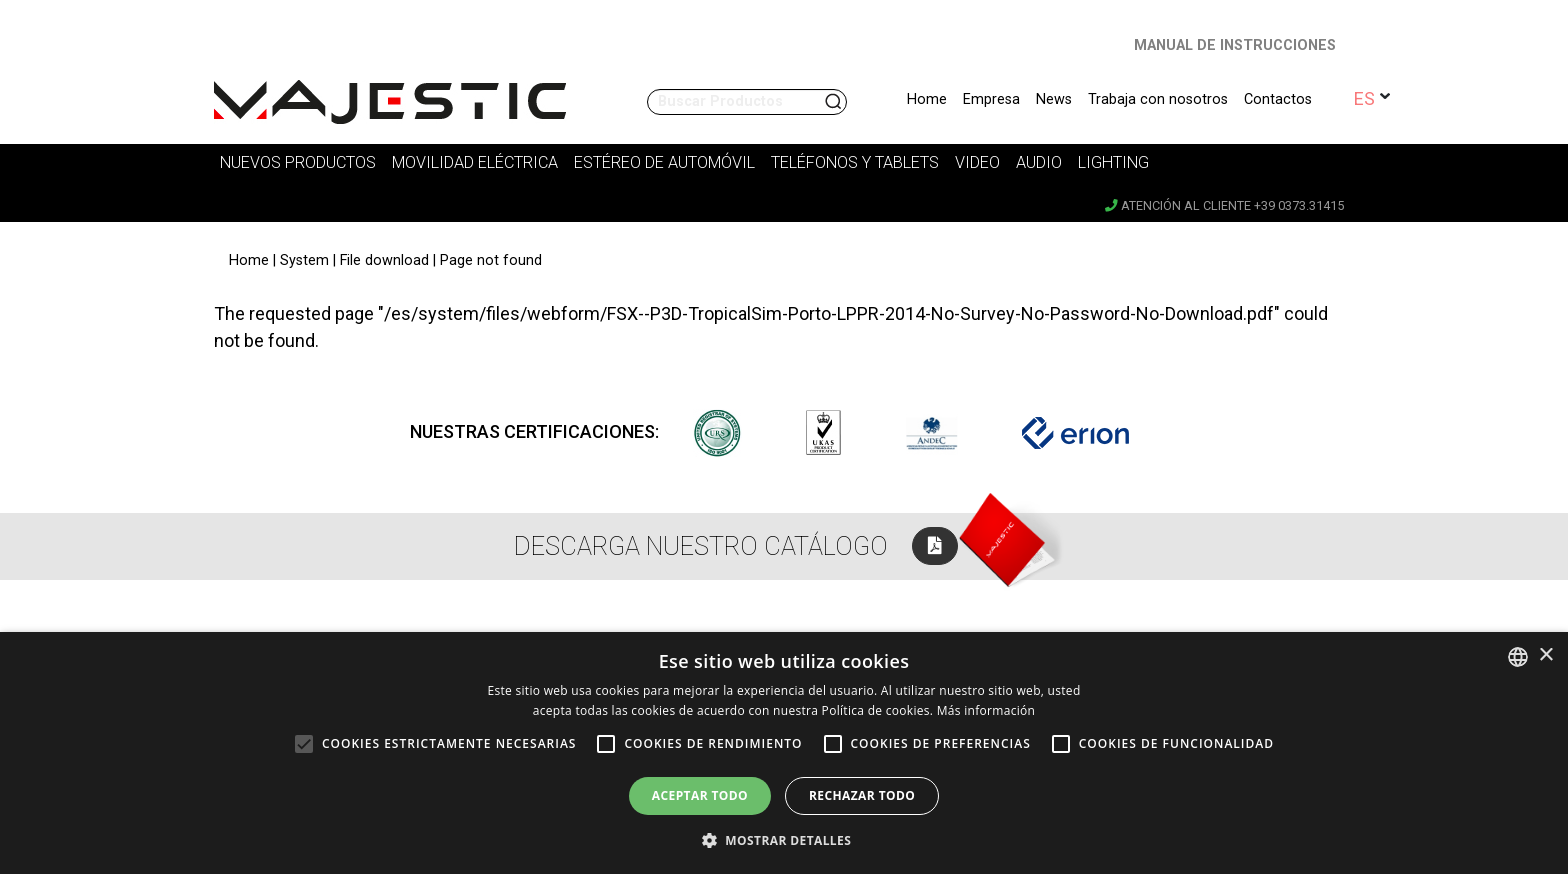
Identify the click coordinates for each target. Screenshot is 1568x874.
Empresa (991, 99)
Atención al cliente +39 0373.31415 (1224, 205)
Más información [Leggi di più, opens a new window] (986, 710)
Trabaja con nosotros (1158, 99)
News (1054, 99)
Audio (1039, 162)
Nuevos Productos (298, 162)
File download (384, 260)
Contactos (1278, 99)
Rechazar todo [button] (862, 795)
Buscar (835, 102)
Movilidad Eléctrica (475, 162)
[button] (784, 840)
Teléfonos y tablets (855, 162)
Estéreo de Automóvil (664, 162)
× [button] (1545, 655)
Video (977, 162)
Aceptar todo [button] (700, 795)
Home (927, 99)
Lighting (1113, 162)
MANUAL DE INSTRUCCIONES (1235, 45)
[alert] (784, 753)
